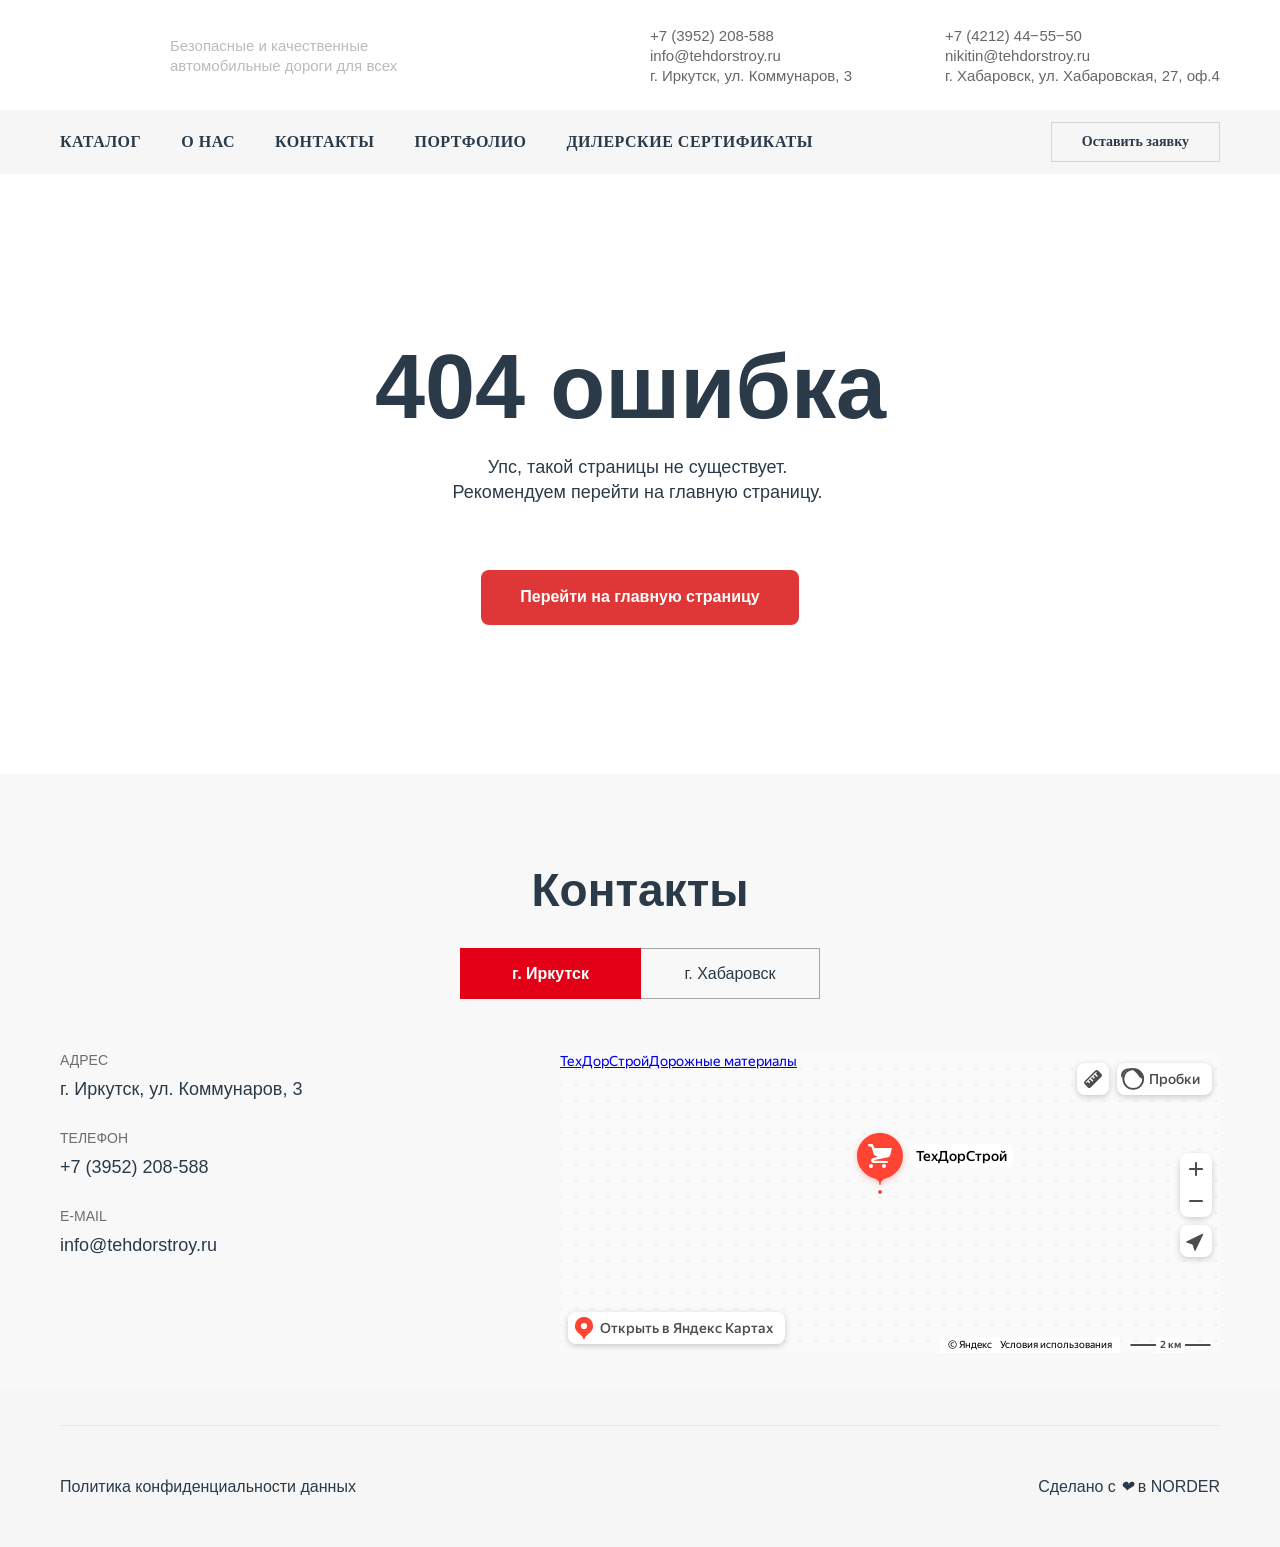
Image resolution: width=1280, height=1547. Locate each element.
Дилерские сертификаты (690, 141)
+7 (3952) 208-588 (712, 35)
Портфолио (470, 141)
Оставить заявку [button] (1135, 141)
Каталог (100, 141)
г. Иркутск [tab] (550, 973)
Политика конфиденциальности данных (208, 1486)
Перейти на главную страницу (640, 596)
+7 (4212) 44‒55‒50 (1013, 35)
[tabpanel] (640, 1209)
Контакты (325, 141)
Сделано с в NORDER (1129, 1486)
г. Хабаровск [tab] (729, 973)
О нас (208, 141)
